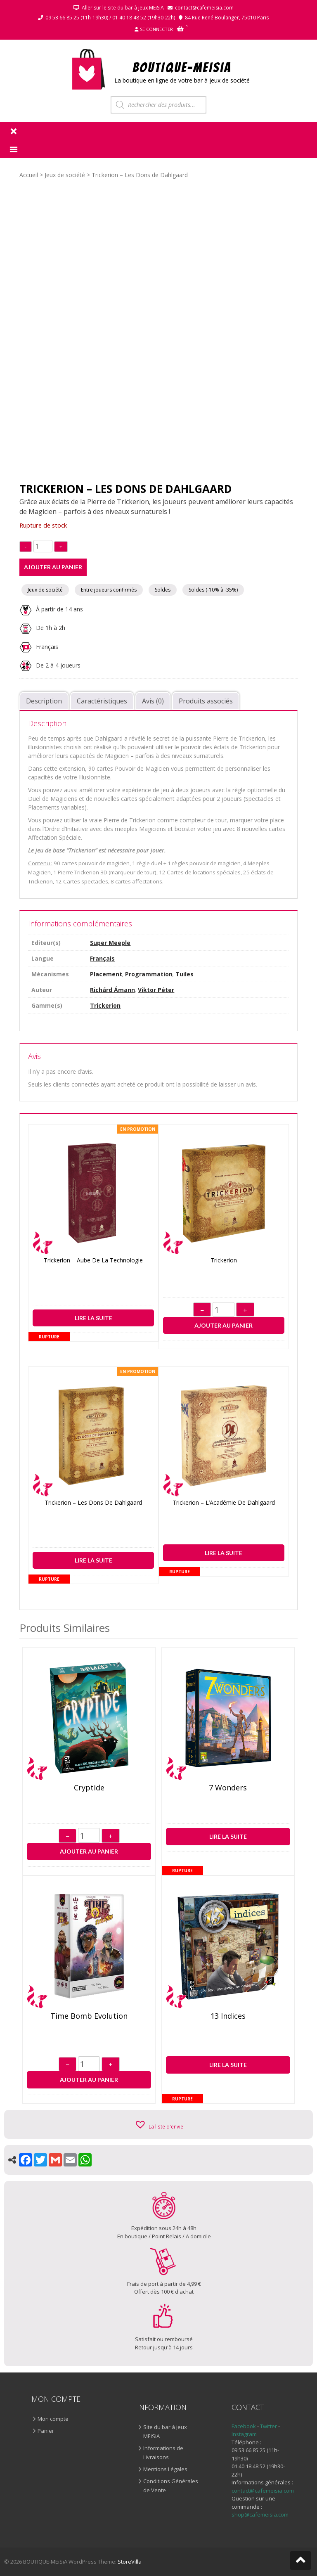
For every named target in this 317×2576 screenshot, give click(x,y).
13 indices (228, 2016)
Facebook (244, 2426)
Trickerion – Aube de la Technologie (93, 1260)
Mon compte (53, 2418)
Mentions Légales (165, 2469)
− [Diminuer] (202, 1310)
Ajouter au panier (53, 567)
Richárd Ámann (112, 990)
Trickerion (105, 1005)
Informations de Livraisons (163, 2452)
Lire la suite (93, 1317)
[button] (158, 2124)
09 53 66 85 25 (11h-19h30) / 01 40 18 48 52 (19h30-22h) (110, 17)
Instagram (244, 2434)
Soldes (162, 589)
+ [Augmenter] (245, 1310)
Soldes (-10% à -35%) (213, 589)
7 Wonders (228, 1787)
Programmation (149, 974)
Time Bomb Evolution (89, 2016)
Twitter (269, 2426)
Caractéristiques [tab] (102, 701)
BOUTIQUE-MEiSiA (182, 67)
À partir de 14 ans (51, 609)
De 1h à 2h (42, 628)
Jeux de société (65, 175)
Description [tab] (44, 701)
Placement (106, 974)
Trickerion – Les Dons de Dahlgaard (93, 1502)
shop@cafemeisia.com (260, 2514)
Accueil (28, 175)
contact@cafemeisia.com (204, 7)
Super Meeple (110, 943)
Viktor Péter (156, 990)
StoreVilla (130, 2561)
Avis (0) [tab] (153, 701)
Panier (46, 2430)
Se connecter (156, 29)
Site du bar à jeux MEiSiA (165, 2431)
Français (47, 646)
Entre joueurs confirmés (109, 589)
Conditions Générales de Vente (170, 2485)
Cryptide (89, 1787)
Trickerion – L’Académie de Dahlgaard (224, 1502)
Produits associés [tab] (206, 701)
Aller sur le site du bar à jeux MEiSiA (123, 7)
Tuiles (184, 974)
